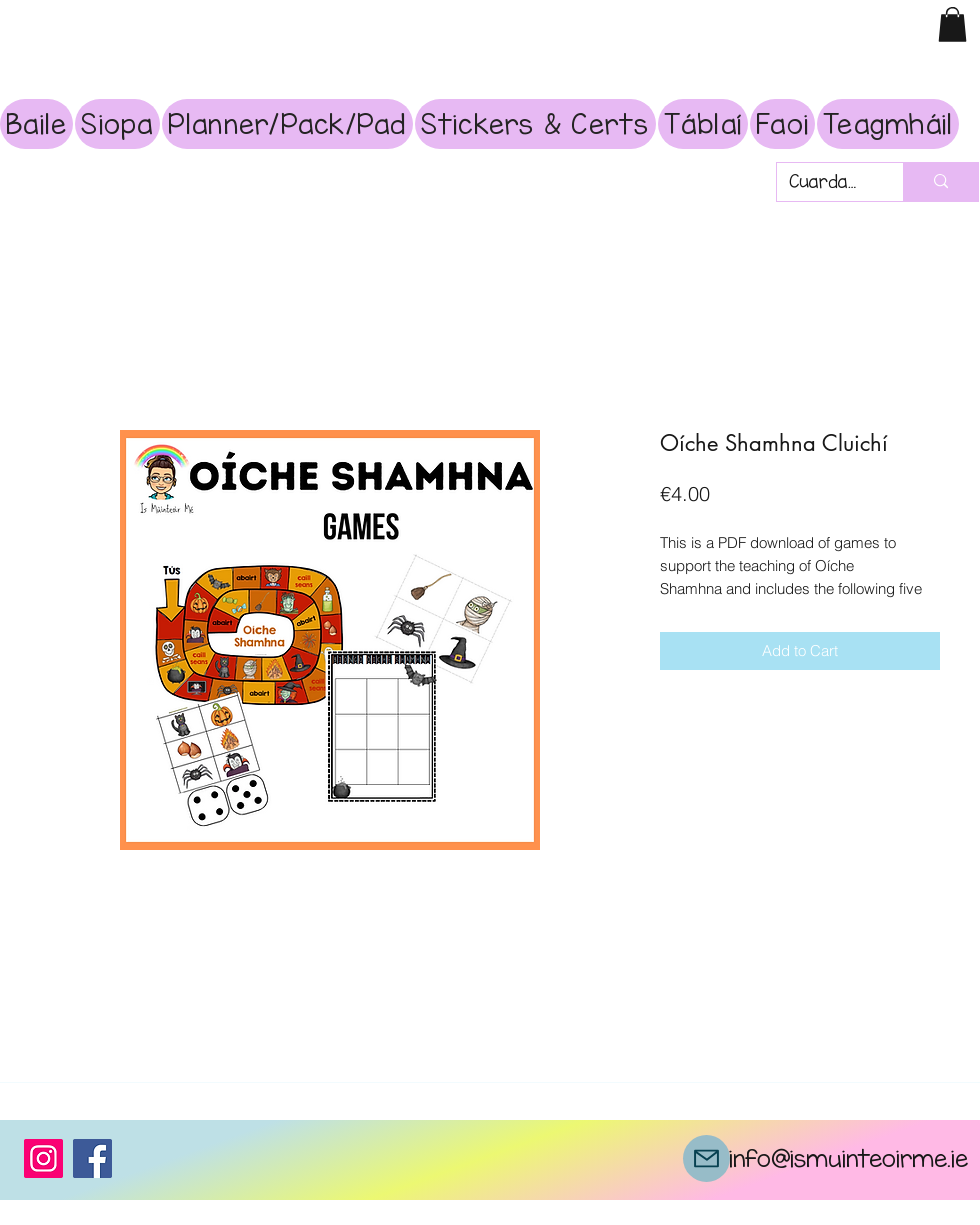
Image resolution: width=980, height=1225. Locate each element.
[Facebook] (92, 1158)
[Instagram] (43, 1158)
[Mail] (706, 1158)
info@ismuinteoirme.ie (848, 1158)
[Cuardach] (825, 182)
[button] (952, 24)
